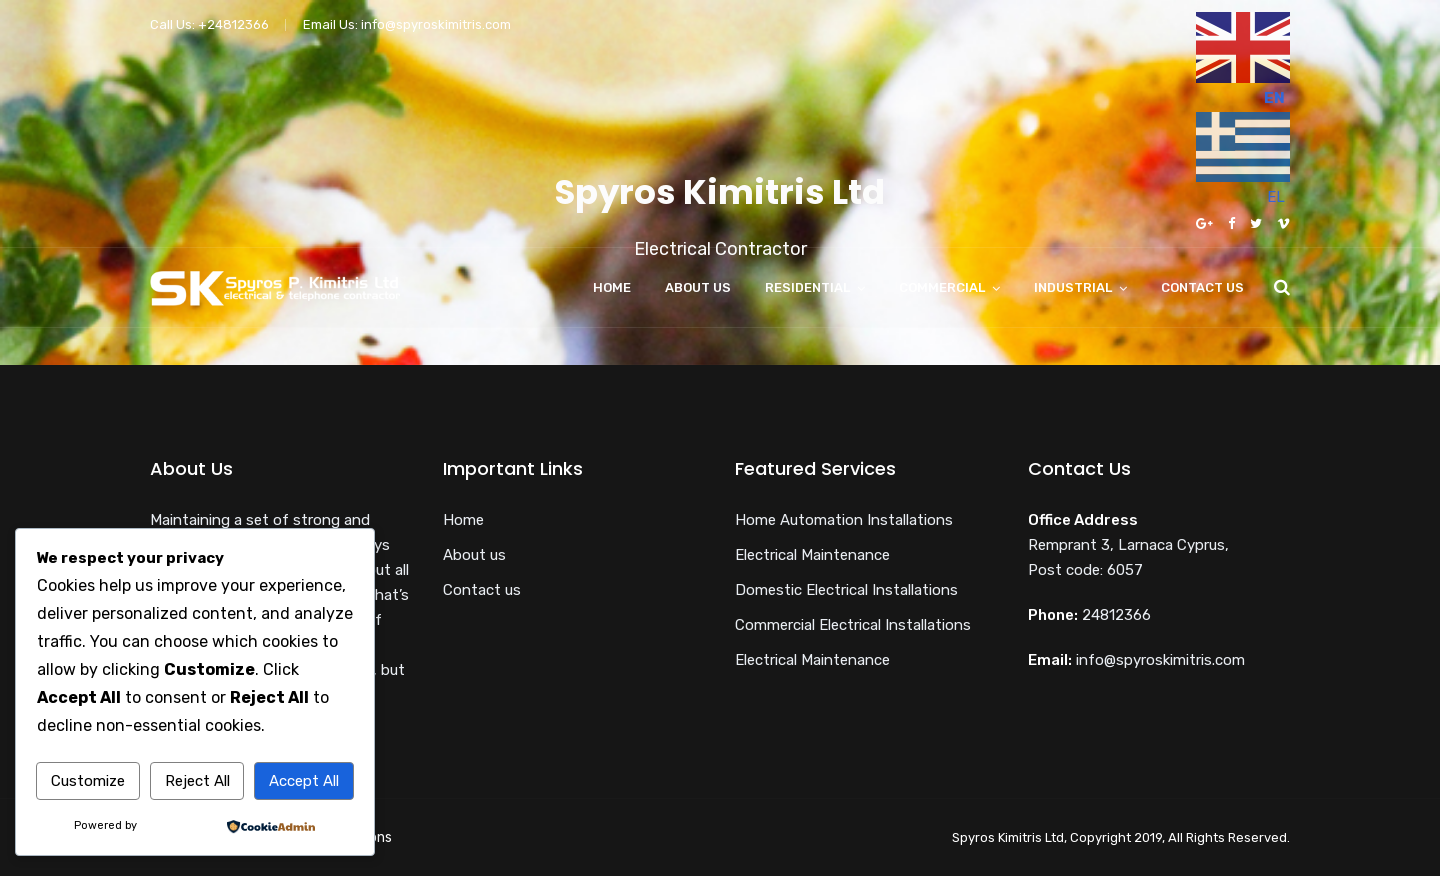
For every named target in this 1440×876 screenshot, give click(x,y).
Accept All (304, 781)
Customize (88, 781)
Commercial (942, 287)
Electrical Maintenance (812, 555)
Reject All (197, 781)
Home (612, 287)
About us (698, 287)
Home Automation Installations (844, 520)
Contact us (1202, 287)
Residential (807, 287)
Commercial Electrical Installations (853, 625)
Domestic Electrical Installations (846, 590)
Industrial (1073, 287)
